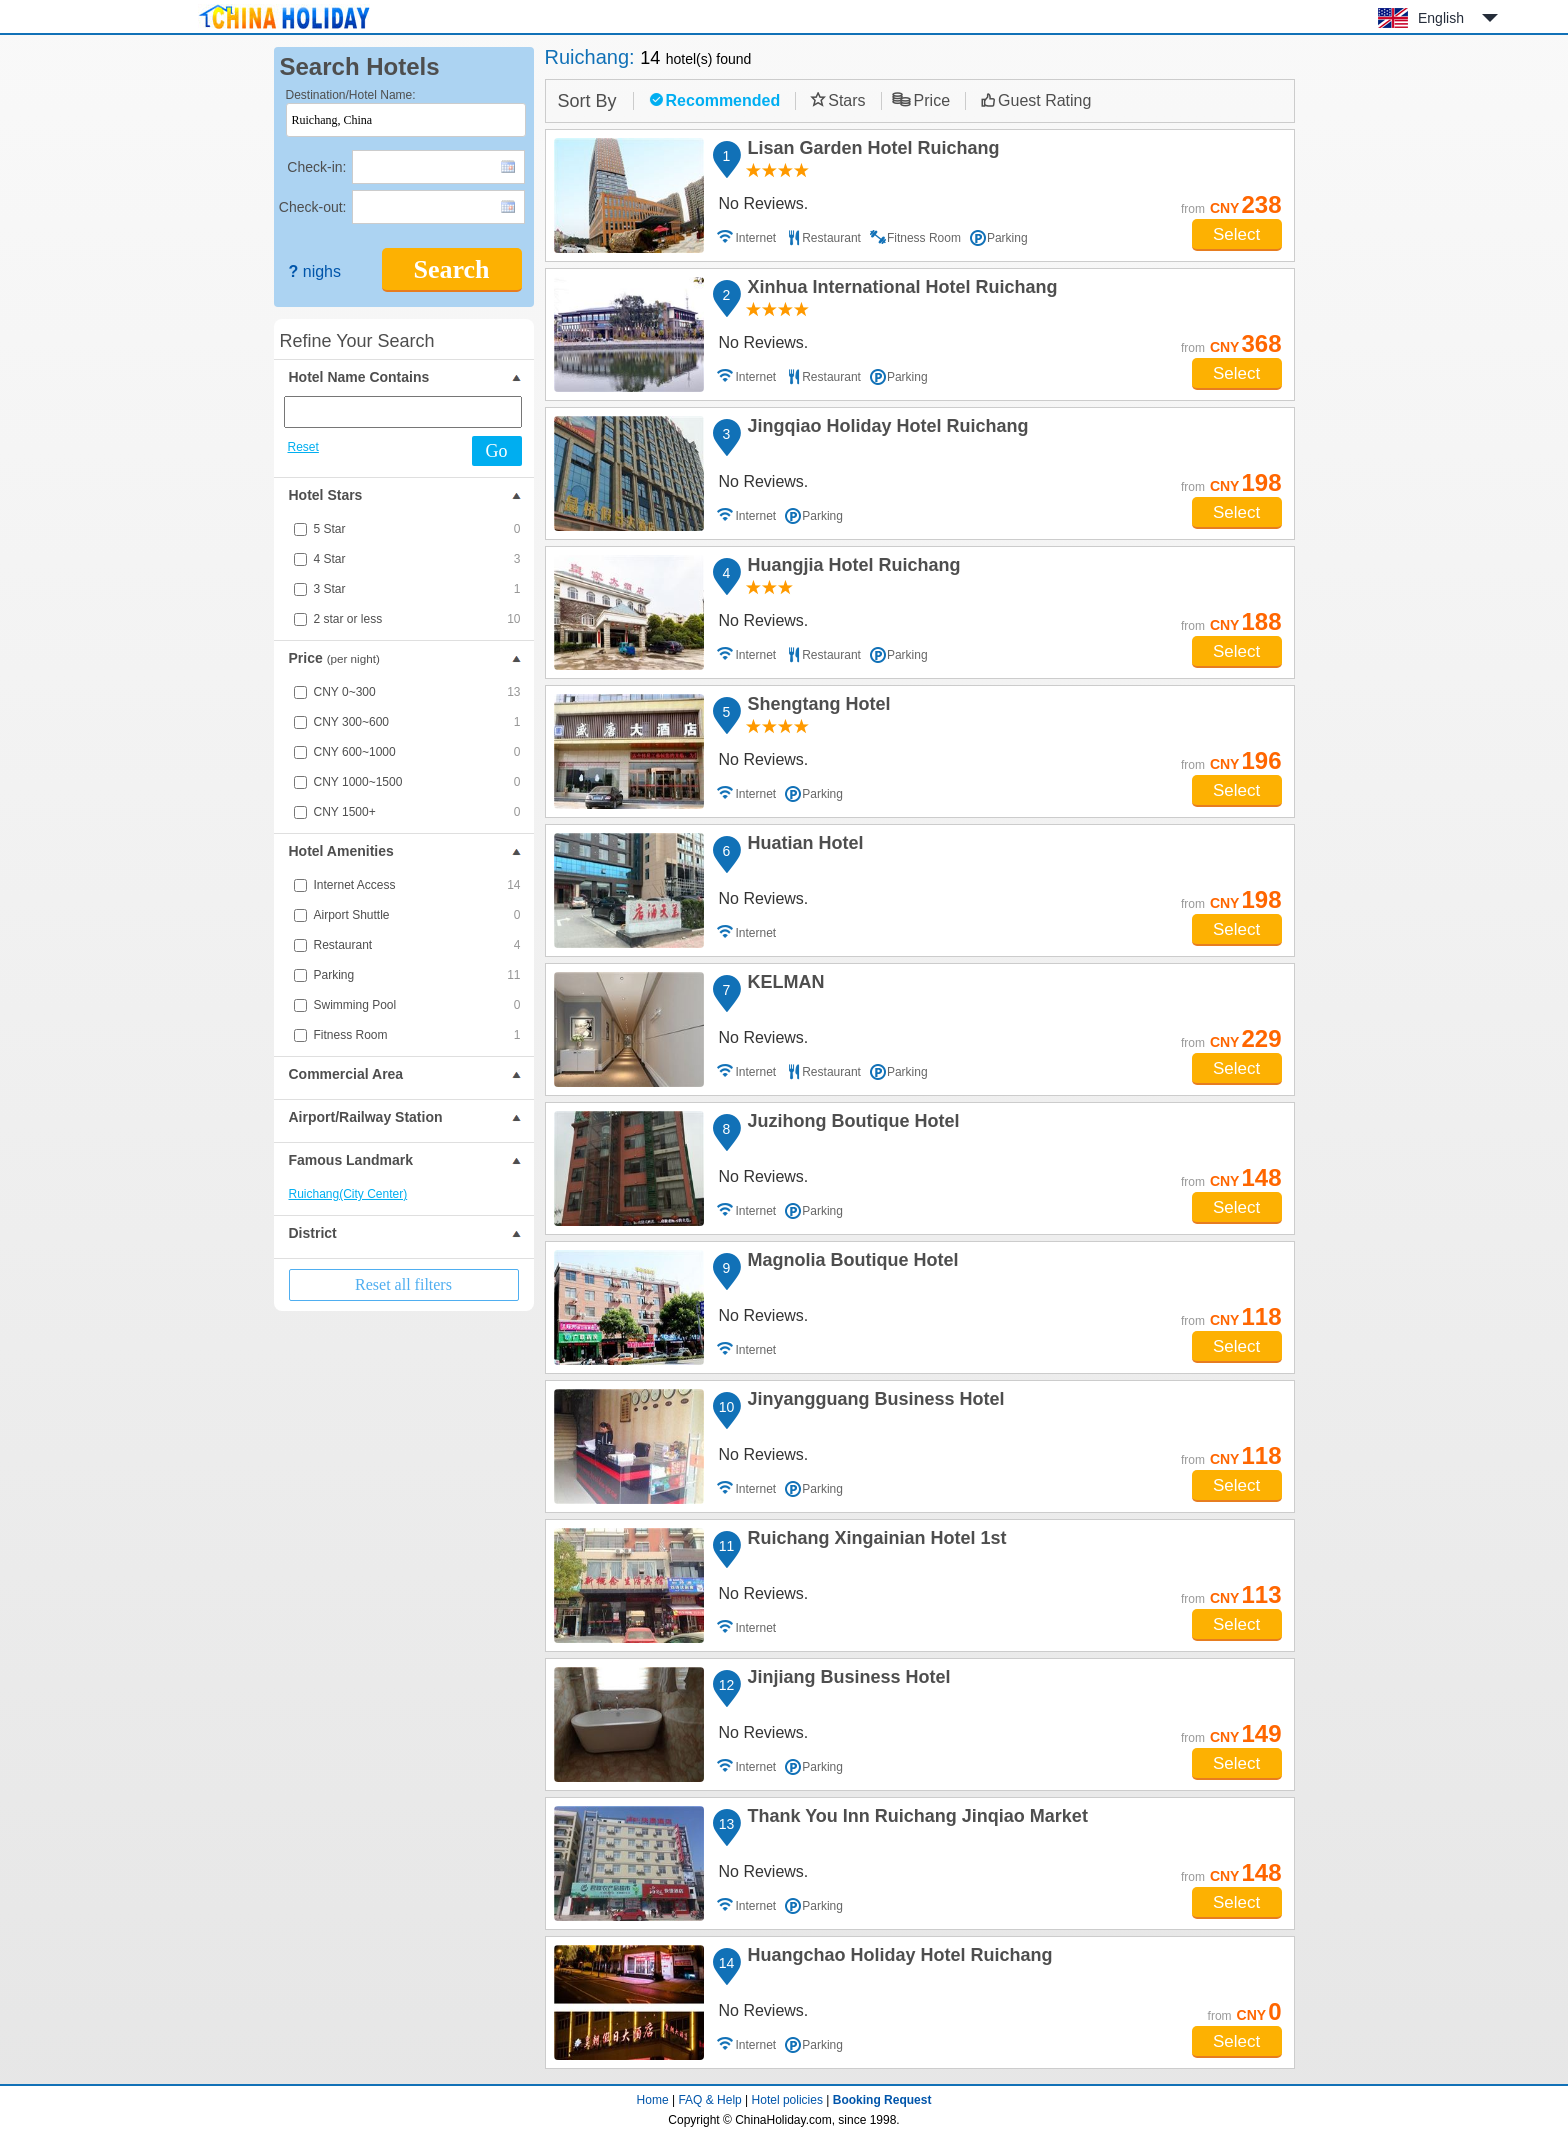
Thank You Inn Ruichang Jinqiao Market (915, 1819)
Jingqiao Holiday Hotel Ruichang (885, 429)
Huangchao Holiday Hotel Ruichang (897, 1958)
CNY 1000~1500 (417, 782)
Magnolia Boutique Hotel (850, 1263)
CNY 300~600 (417, 722)
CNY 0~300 (417, 692)
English (1441, 18)
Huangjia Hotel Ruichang (851, 568)
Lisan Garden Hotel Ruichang (871, 151)
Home (653, 2100)
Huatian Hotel (803, 846)
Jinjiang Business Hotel (846, 1680)
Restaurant (417, 945)
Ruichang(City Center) (348, 1194)
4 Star (417, 559)
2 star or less (417, 619)
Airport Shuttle (417, 915)
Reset (303, 447)
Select (1236, 234)
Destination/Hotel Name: (351, 95)
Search (451, 269)
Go (497, 451)
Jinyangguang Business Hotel (873, 1402)
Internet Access (417, 885)
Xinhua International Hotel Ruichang (900, 290)
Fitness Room (417, 1035)
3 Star (417, 589)
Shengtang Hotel (816, 707)
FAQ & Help (709, 2100)
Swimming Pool (417, 1005)
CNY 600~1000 (417, 752)
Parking (417, 975)
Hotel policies (787, 2100)
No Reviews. (764, 203)
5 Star (417, 529)
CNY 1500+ (417, 812)
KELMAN (783, 985)
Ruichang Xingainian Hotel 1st (874, 1541)
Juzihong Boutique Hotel (851, 1124)
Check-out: (313, 207)
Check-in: (316, 167)
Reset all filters (403, 1284)
